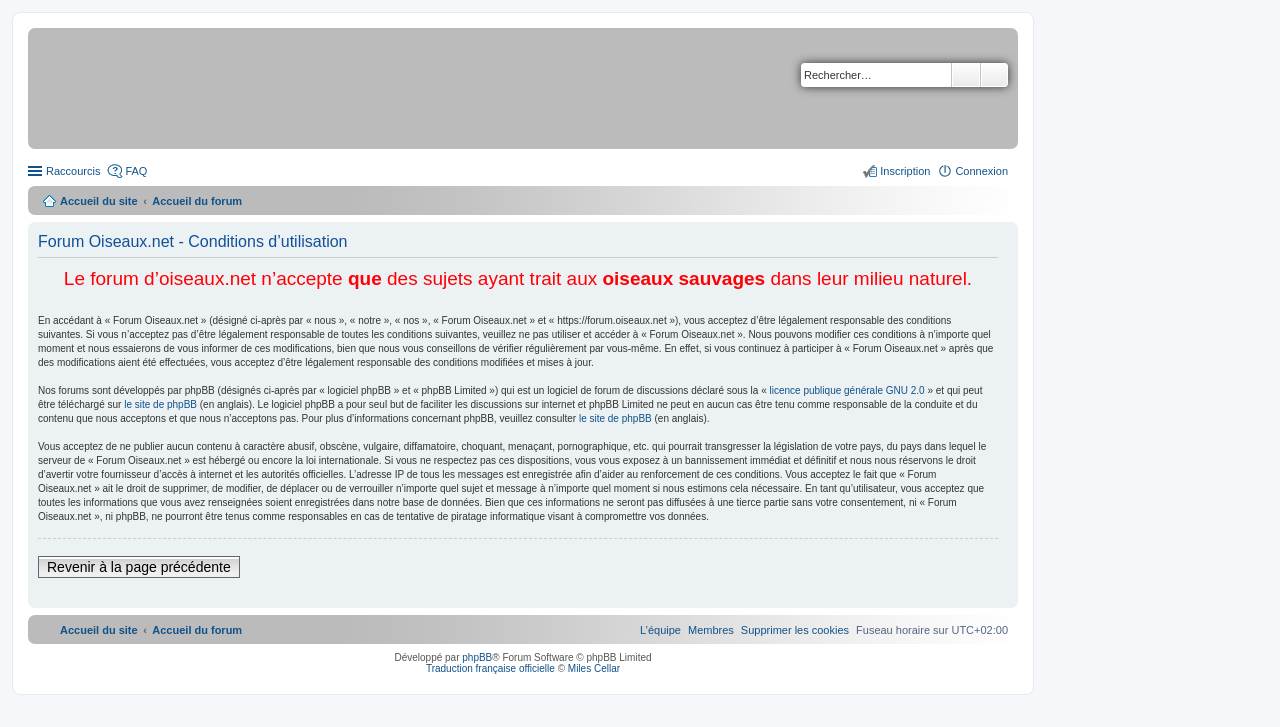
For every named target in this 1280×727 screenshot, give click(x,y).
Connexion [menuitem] (981, 171)
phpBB (477, 657)
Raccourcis (73, 171)
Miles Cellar (594, 668)
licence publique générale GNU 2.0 (847, 390)
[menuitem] (795, 630)
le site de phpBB (160, 404)
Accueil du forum (197, 201)
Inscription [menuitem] (905, 171)
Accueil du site (99, 201)
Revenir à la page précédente (139, 567)
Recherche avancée (994, 75)
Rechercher (966, 75)
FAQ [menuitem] (136, 171)
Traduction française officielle (490, 668)
